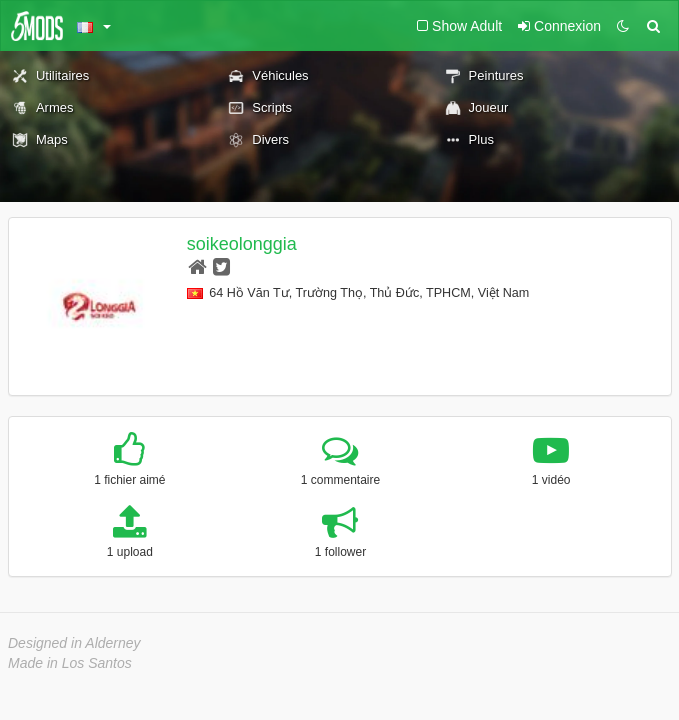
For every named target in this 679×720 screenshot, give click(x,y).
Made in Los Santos (70, 663)
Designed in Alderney (74, 643)
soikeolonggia (242, 244)
